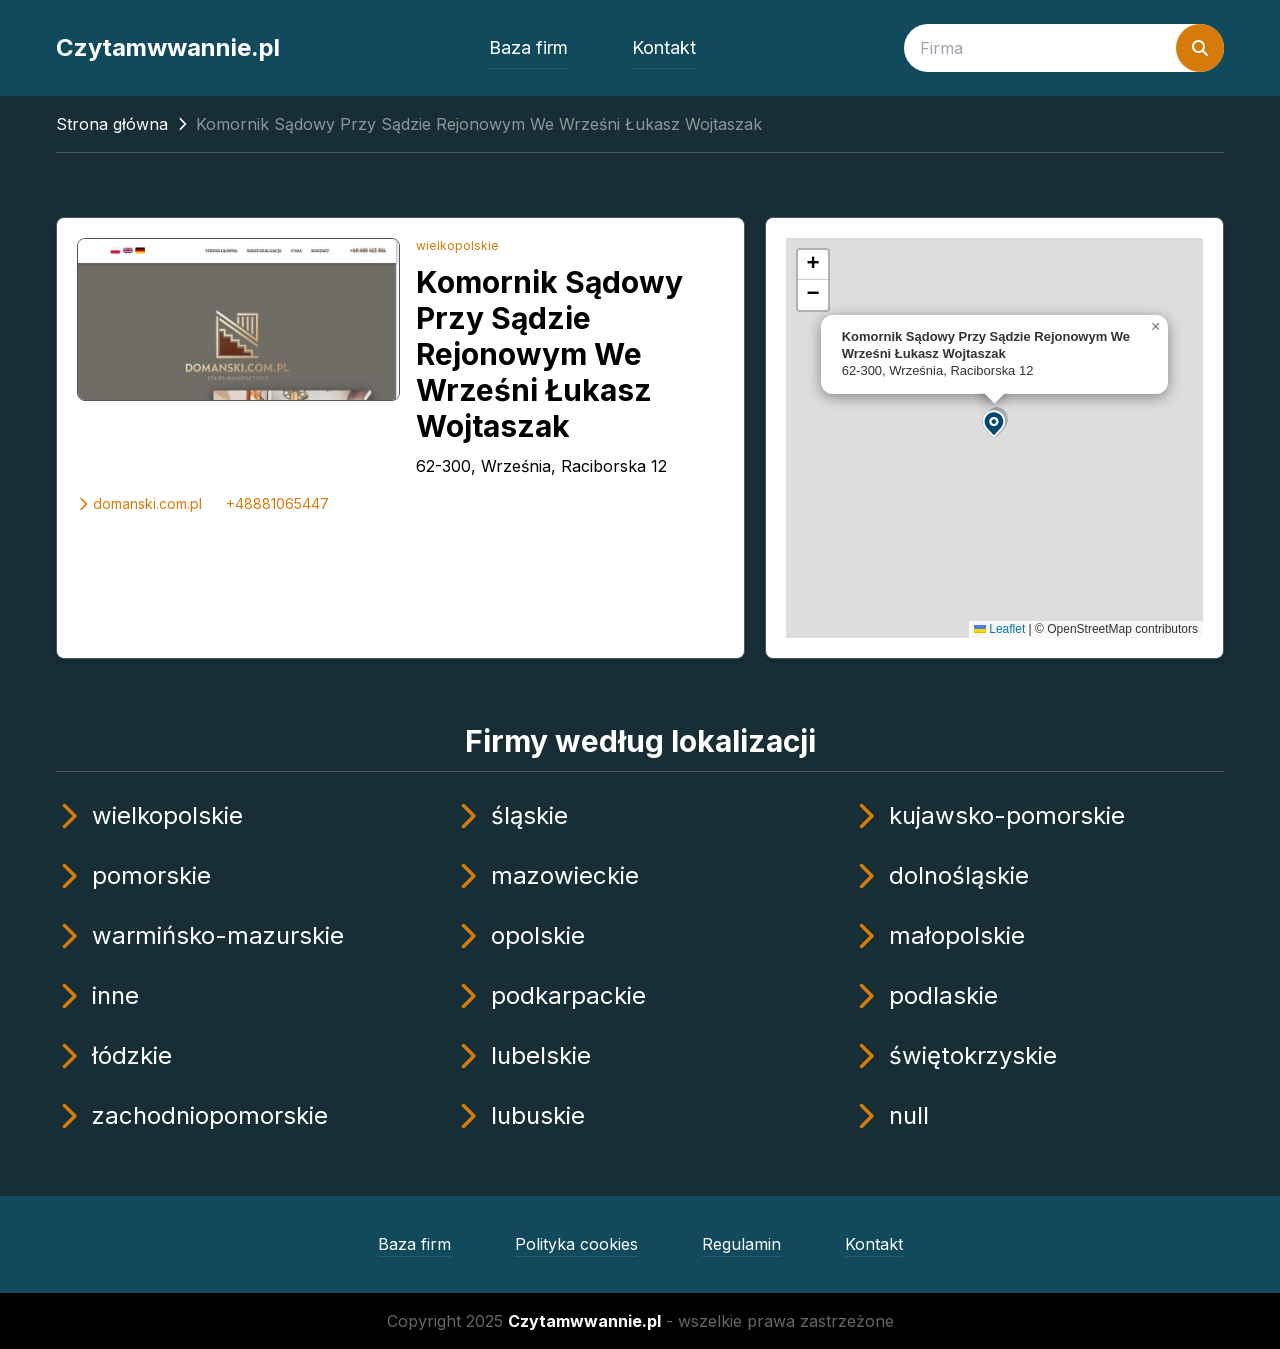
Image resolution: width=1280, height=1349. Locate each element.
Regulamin (741, 1244)
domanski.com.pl (139, 503)
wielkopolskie (457, 245)
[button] (995, 422)
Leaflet (999, 629)
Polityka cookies (576, 1244)
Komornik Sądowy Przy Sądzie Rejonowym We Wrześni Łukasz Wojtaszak (549, 354)
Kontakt (664, 47)
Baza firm (528, 47)
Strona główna (112, 124)
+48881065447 (277, 503)
